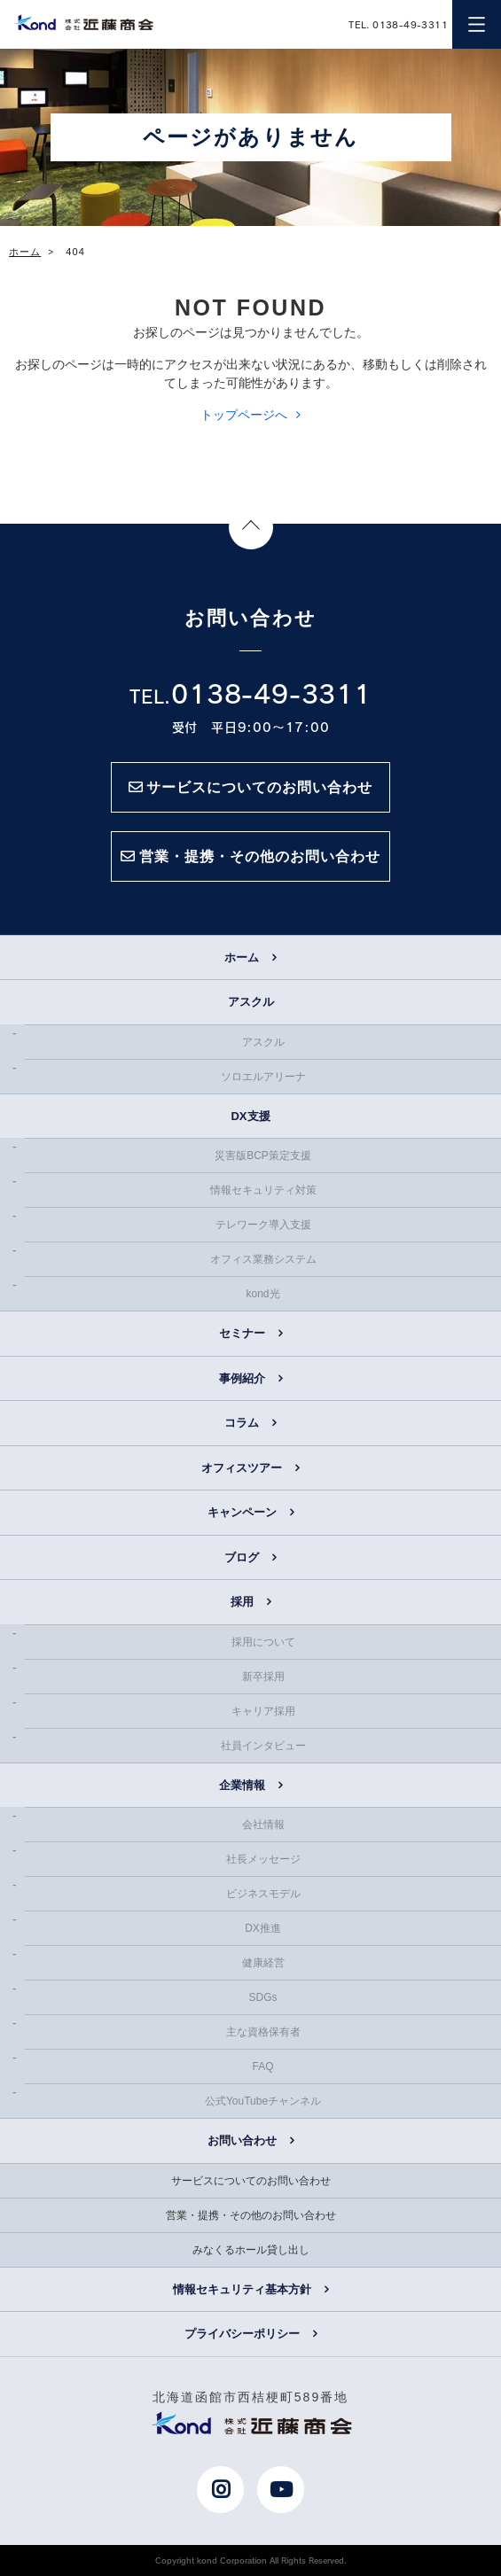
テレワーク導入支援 (263, 1224)
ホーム (241, 957)
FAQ (262, 2066)
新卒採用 (263, 1676)
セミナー (242, 1333)
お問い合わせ (242, 2140)
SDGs (262, 1997)
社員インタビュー (263, 1745)
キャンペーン (242, 1512)
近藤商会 (83, 22)
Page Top (251, 527)
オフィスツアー (241, 1468)
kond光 (262, 1294)
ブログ (241, 1557)
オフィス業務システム (263, 1259)
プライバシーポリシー (242, 2333)
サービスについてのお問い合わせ (251, 2181)
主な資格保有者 (263, 2032)
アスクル (263, 1042)
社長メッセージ (263, 1859)
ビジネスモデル (263, 1893)
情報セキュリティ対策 (263, 1190)
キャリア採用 (263, 1711)
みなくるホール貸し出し (250, 2250)
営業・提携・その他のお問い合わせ (251, 2215)
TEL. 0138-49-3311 (398, 24)
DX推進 (263, 1928)
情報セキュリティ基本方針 (242, 2289)
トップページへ (243, 415)
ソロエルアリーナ (263, 1076)
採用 (242, 1601)
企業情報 (242, 1785)
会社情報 (263, 1824)
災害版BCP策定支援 (263, 1155)
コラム (241, 1422)
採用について (263, 1642)
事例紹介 (242, 1378)
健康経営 (263, 1963)
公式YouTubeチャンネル (263, 2101)
